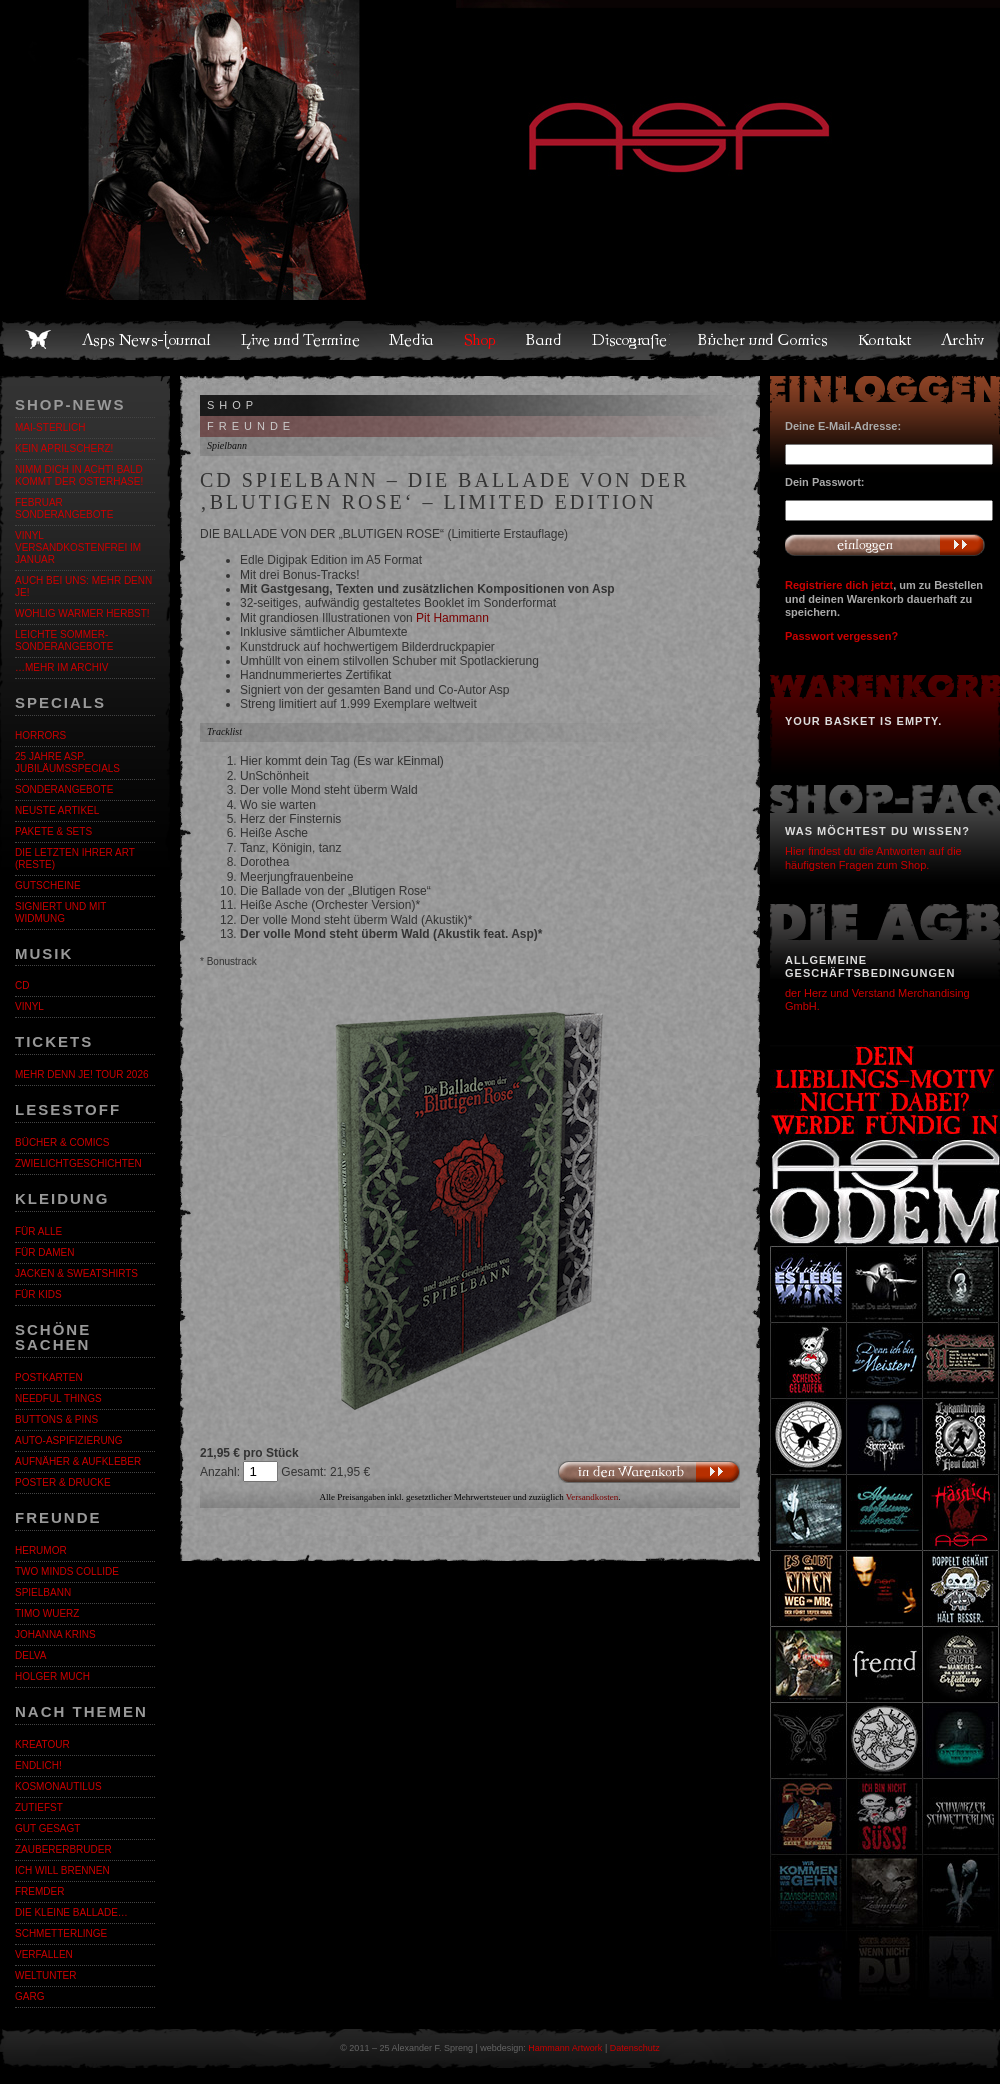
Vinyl (29, 1006)
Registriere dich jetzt (839, 585)
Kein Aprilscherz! (64, 448)
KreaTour (42, 1744)
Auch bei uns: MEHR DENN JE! (83, 586)
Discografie (631, 340)
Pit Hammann (452, 618)
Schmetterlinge (61, 1933)
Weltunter (45, 1975)
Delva (30, 1655)
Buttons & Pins (56, 1419)
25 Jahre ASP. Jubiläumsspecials (67, 762)
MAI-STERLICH (50, 427)
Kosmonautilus (58, 1786)
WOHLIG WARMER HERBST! (82, 613)
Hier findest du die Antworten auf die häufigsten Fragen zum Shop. (873, 857)
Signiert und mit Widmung (60, 912)
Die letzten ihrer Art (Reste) (75, 858)
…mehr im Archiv (61, 667)
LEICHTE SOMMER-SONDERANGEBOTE (64, 640)
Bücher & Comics (62, 1142)
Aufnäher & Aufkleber (78, 1461)
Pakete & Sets (53, 831)
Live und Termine (301, 340)
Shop (481, 340)
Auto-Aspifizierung (69, 1440)
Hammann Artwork (565, 2048)
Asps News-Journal (147, 340)
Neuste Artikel (57, 810)
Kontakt (885, 340)
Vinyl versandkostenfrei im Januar (78, 547)
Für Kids (38, 1294)
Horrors (40, 735)
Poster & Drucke (63, 1482)
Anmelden (885, 545)
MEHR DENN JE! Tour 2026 (82, 1074)
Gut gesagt (47, 1828)
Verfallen (44, 1954)
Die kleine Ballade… (71, 1912)
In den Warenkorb (648, 1471)
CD (22, 985)
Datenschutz (635, 2048)
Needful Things (58, 1398)
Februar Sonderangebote (64, 508)
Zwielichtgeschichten (78, 1163)
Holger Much (52, 1676)
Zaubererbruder (63, 1849)
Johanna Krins (55, 1634)
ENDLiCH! (38, 1765)
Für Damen (44, 1252)
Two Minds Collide (67, 1571)
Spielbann (43, 1592)
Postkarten (49, 1377)
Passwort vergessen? (841, 636)
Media (412, 340)
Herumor (41, 1550)
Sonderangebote (64, 789)
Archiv (964, 340)
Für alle (38, 1231)
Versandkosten (592, 1497)
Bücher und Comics (764, 340)
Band (545, 340)
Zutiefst (39, 1807)
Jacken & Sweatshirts (76, 1273)
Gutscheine (48, 885)
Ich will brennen (62, 1870)
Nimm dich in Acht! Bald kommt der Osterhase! (79, 475)
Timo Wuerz (47, 1613)
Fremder (39, 1891)
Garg (29, 1996)
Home (38, 340)
